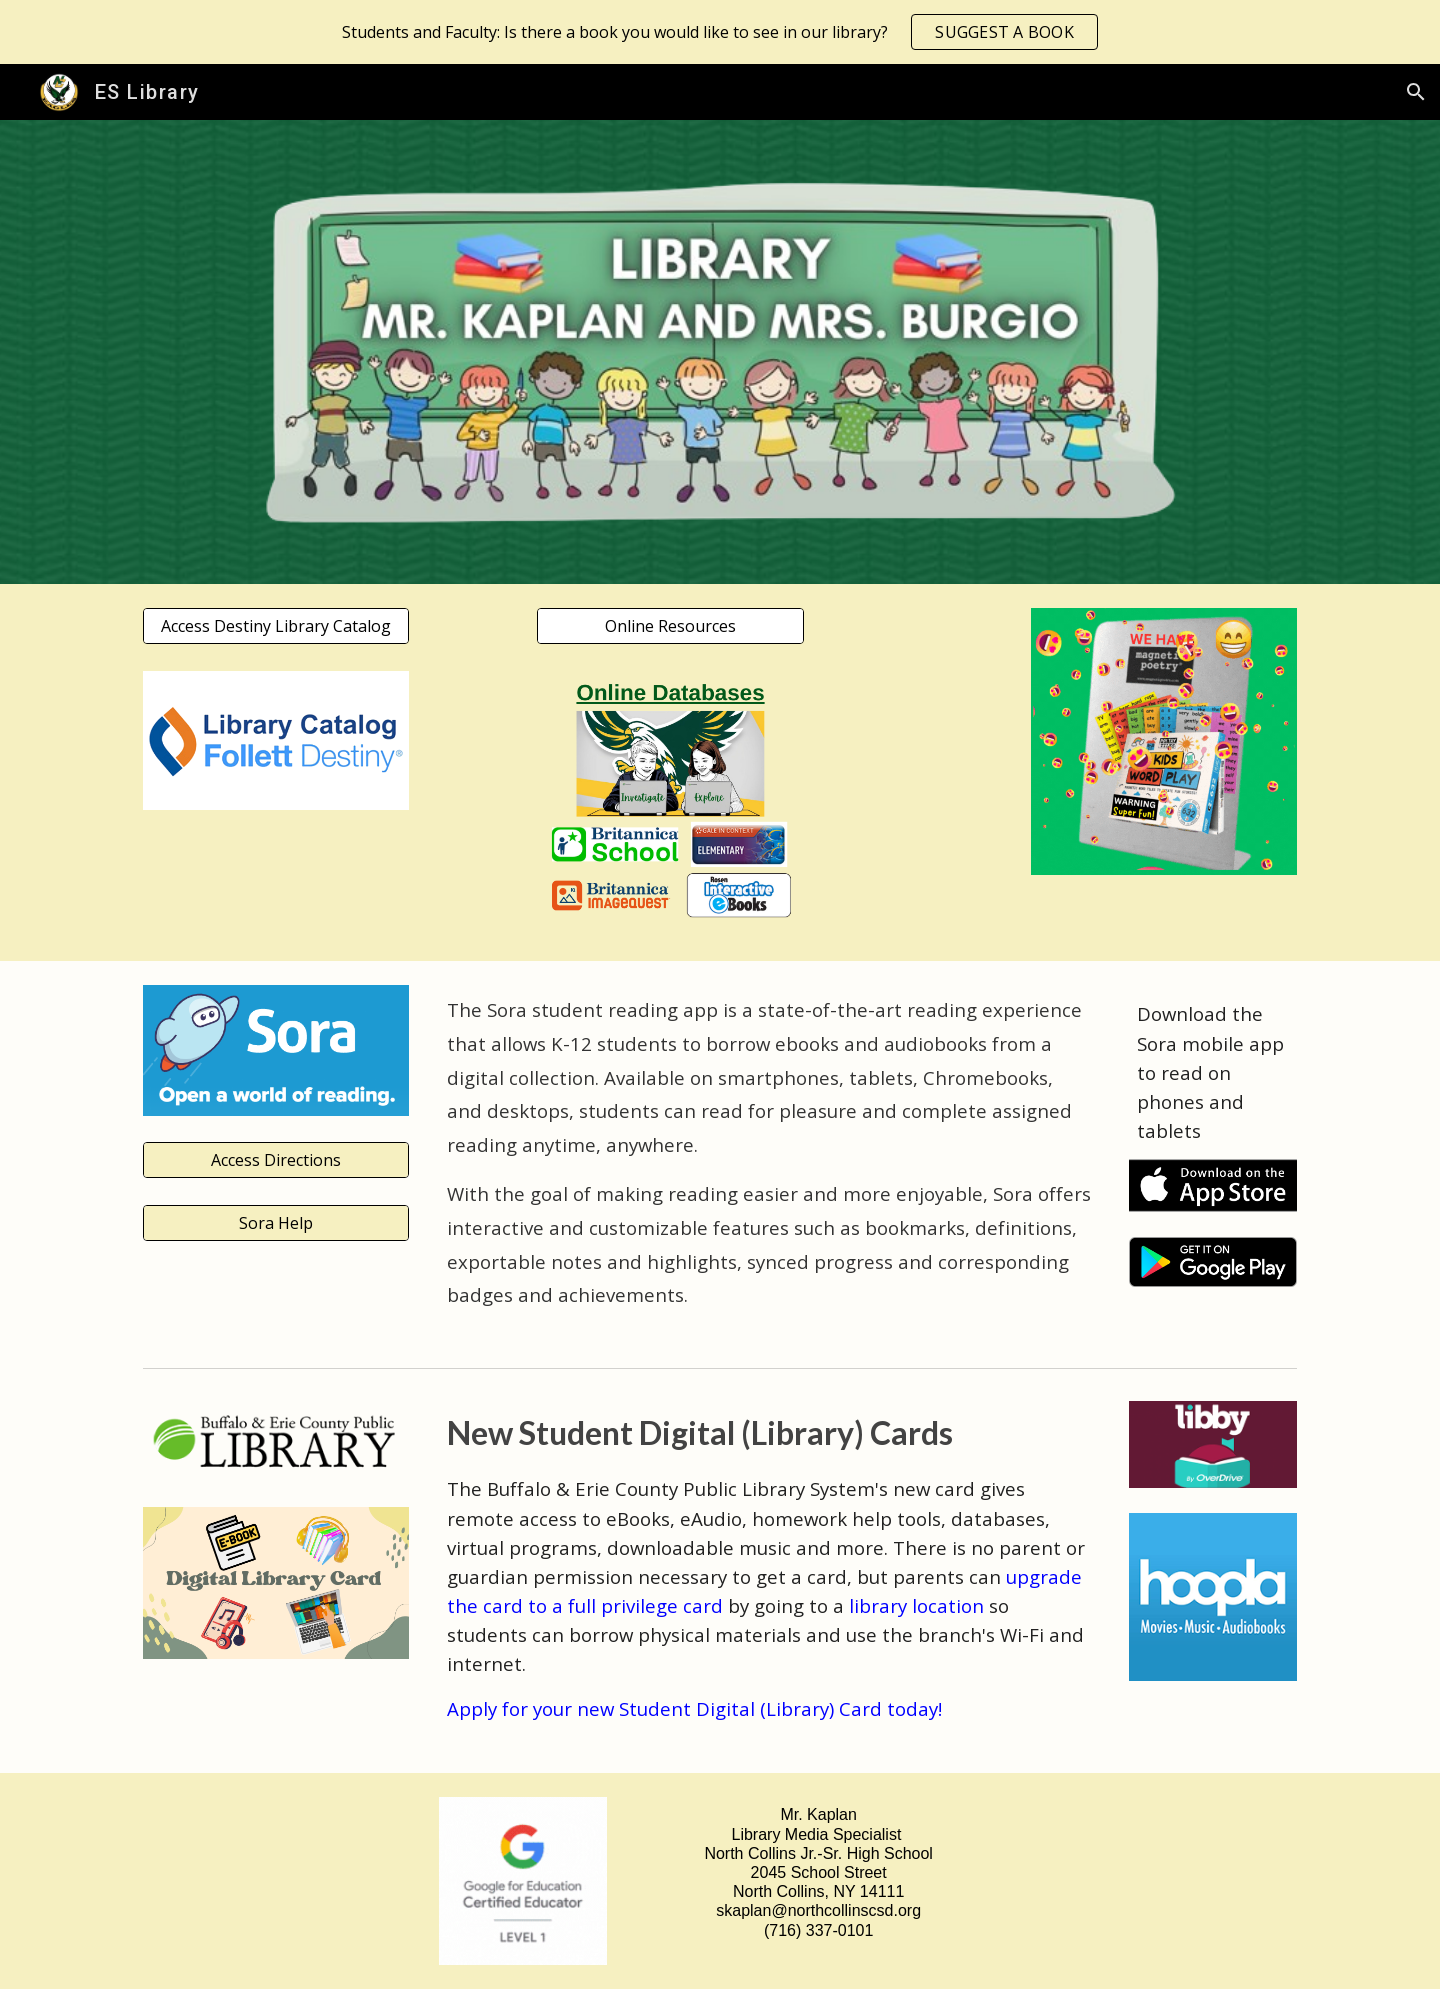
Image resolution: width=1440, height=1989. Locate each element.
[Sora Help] (276, 1223)
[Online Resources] (670, 626)
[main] (769, 1159)
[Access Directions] (276, 1160)
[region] (720, 32)
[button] (1416, 92)
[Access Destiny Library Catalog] (276, 626)
